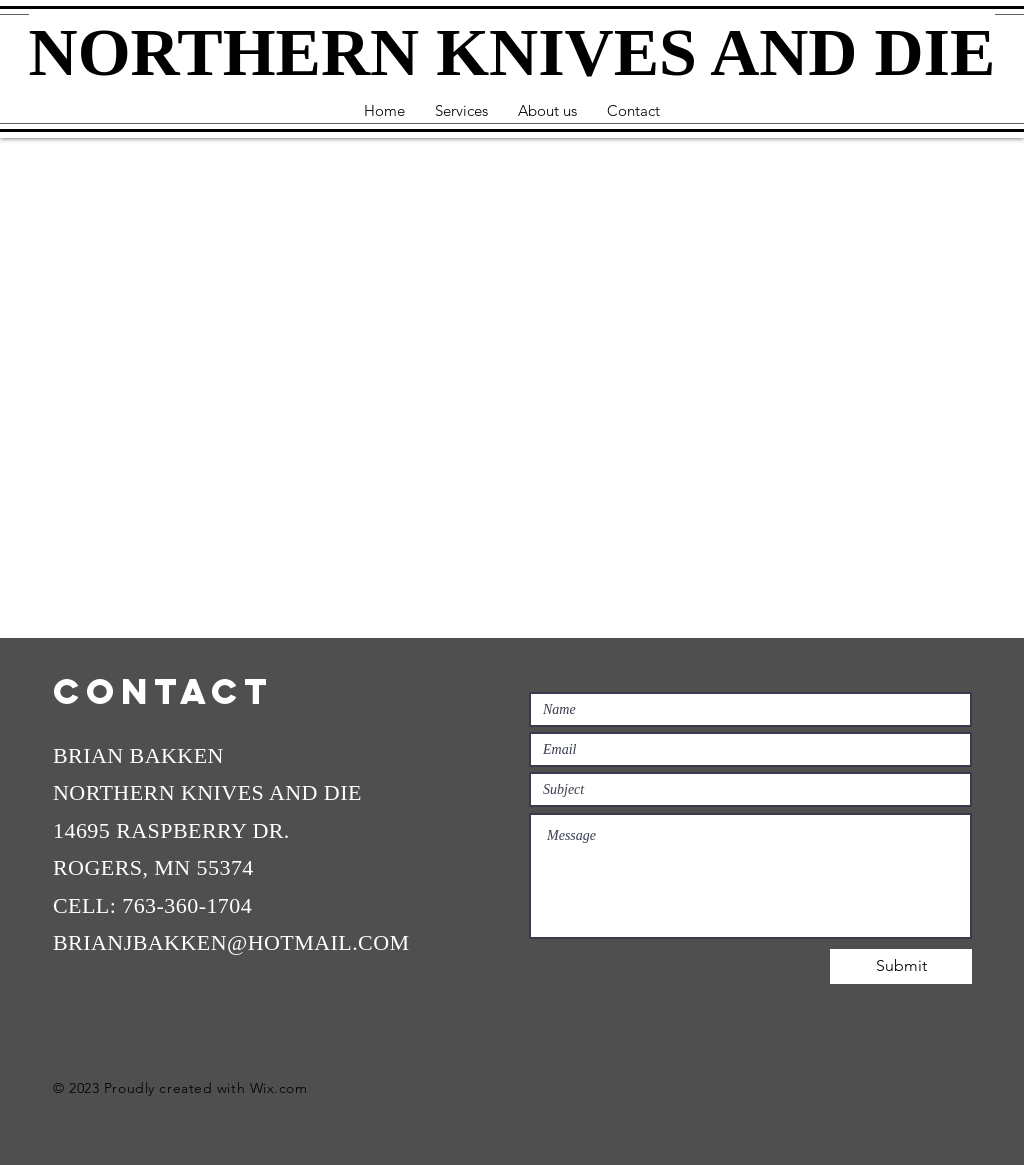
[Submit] (901, 966)
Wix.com (279, 1088)
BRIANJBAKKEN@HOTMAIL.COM (231, 942)
